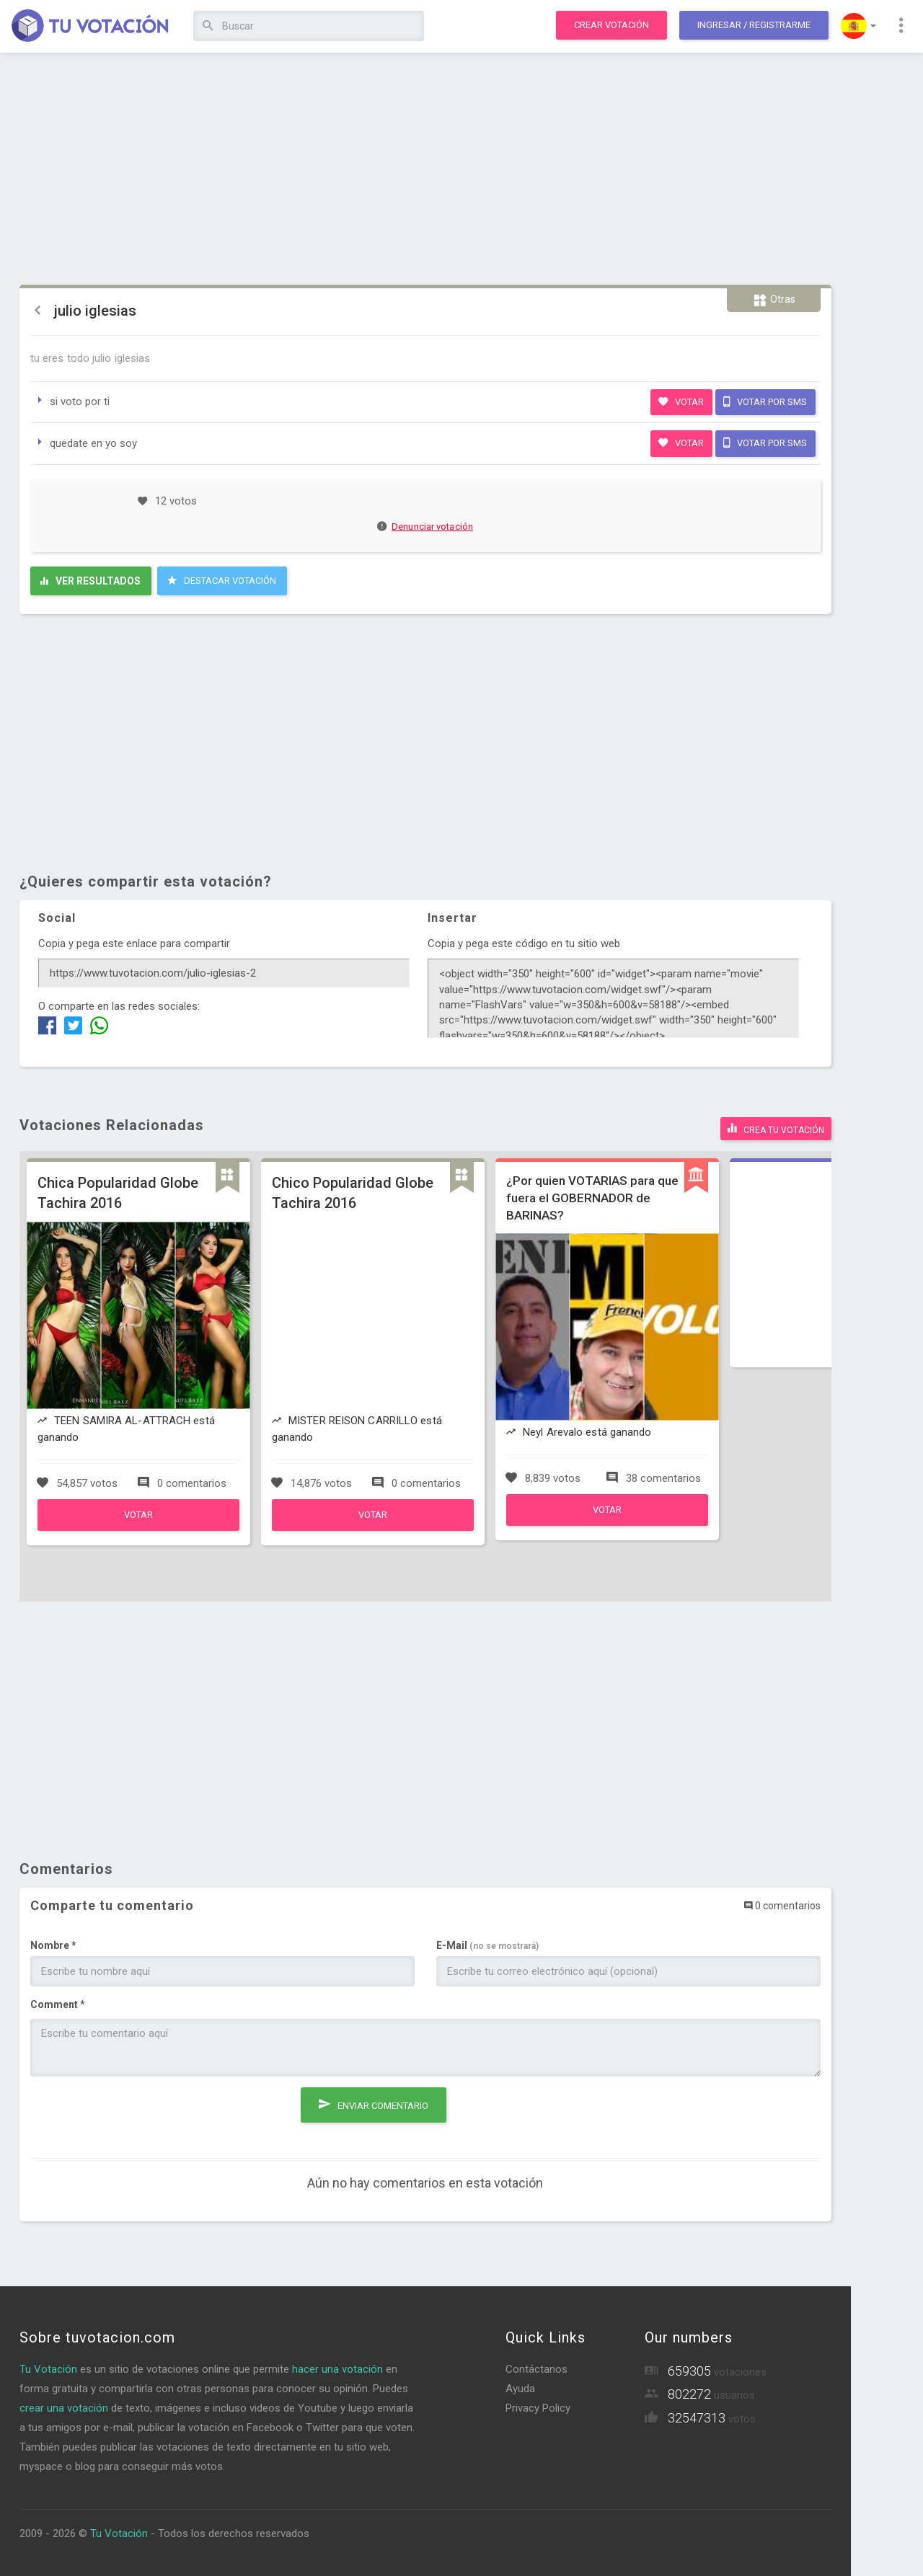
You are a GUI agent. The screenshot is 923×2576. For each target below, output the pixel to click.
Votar (681, 401)
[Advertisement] (425, 169)
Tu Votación (48, 2369)
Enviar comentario (373, 2104)
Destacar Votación (221, 580)
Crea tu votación (776, 1128)
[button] (858, 26)
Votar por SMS (765, 401)
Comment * (57, 2004)
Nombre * (53, 1945)
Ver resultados (90, 581)
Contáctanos (536, 2369)
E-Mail (487, 1945)
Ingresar (754, 24)
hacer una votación (337, 2369)
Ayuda (520, 2388)
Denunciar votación (425, 526)
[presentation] (139, 2115)
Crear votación (611, 24)
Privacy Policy (537, 2408)
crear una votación (63, 2408)
